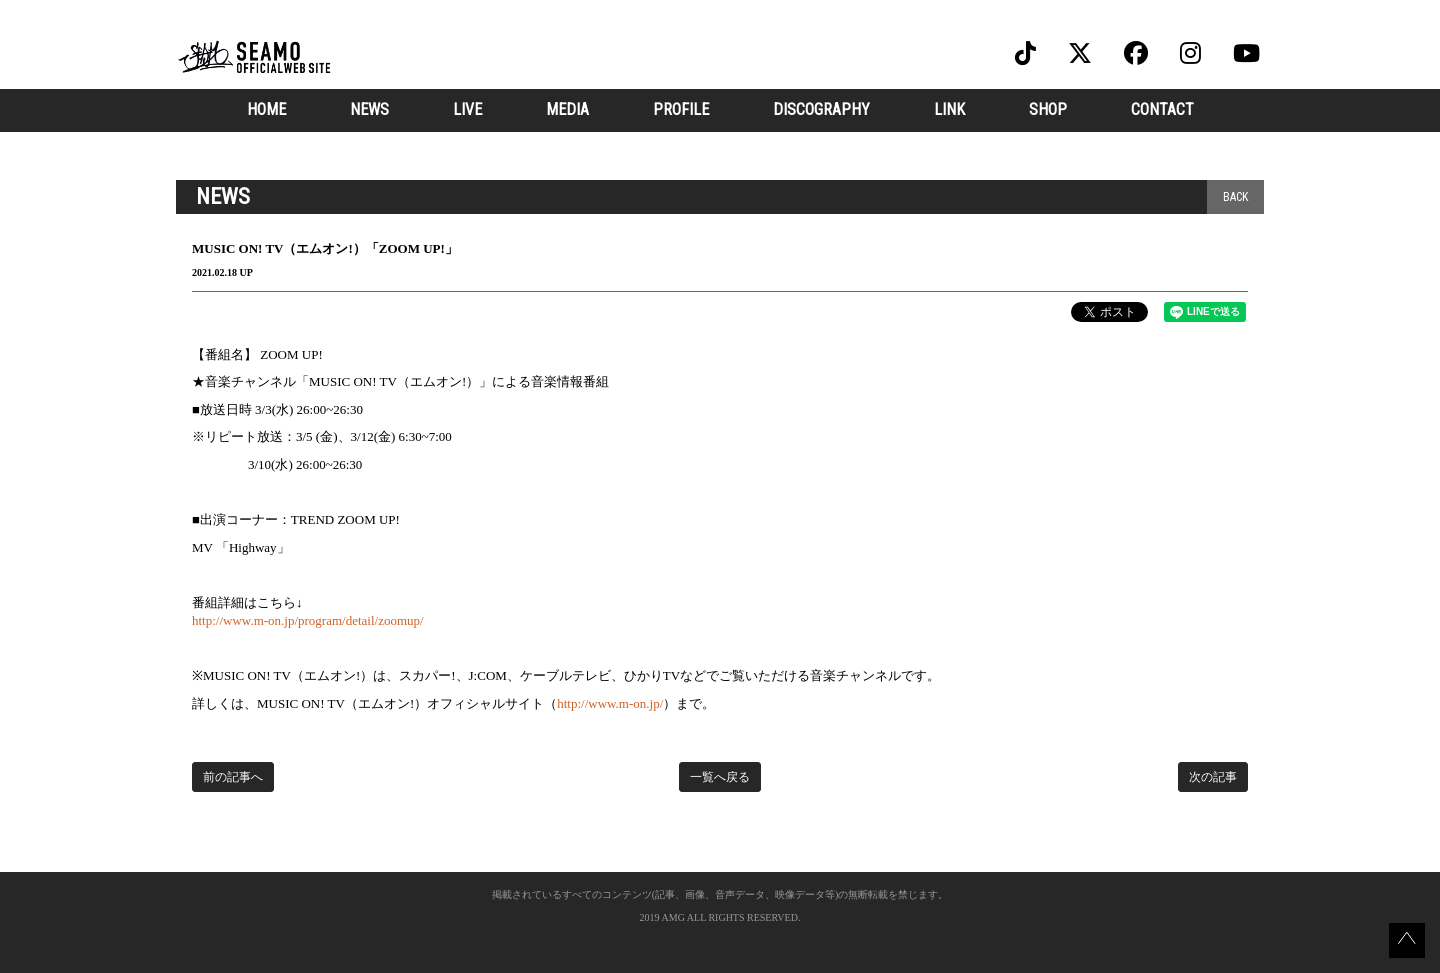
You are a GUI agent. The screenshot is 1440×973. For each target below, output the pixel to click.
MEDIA (567, 109)
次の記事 (1213, 777)
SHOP (1048, 109)
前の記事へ (233, 777)
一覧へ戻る (720, 777)
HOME (266, 109)
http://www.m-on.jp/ (610, 703)
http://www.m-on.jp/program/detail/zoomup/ (308, 620)
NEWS (369, 109)
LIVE (467, 109)
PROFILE (681, 109)
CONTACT (1162, 109)
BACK (1235, 197)
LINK (949, 109)
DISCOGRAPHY (821, 109)
